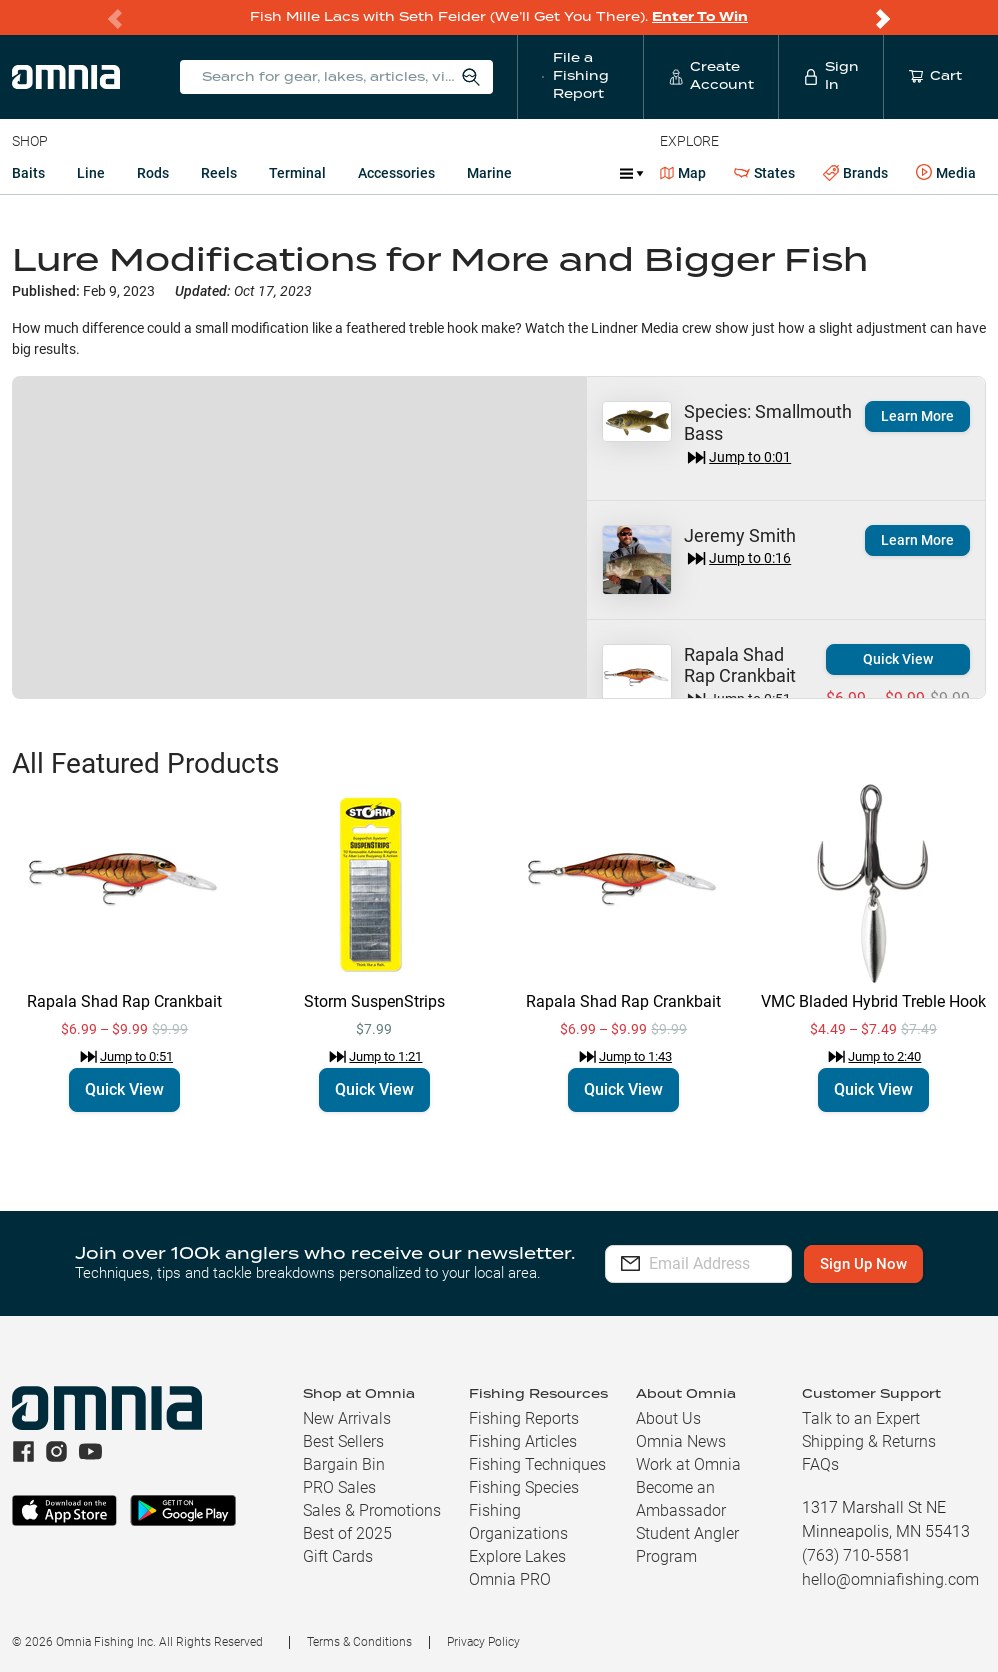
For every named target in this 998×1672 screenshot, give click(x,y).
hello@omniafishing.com (890, 1579)
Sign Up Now (891, 1264)
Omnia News (681, 1441)
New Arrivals (347, 1418)
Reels (219, 173)
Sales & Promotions (372, 1510)
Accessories (396, 173)
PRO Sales (339, 1487)
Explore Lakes (517, 1556)
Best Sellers (343, 1441)
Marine (489, 173)
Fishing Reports (524, 1418)
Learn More (917, 416)
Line (91, 173)
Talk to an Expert (861, 1418)
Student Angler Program (687, 1545)
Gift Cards (338, 1556)
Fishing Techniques (537, 1464)
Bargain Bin (344, 1464)
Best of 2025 (347, 1533)
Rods (153, 173)
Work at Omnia (688, 1464)
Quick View (898, 659)
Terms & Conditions (359, 1642)
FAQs (820, 1464)
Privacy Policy (483, 1642)
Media (946, 173)
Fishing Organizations (518, 1522)
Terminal (297, 173)
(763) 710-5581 (856, 1555)
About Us (668, 1418)
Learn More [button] (917, 540)
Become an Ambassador (681, 1499)
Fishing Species (524, 1487)
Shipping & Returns (869, 1441)
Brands (855, 173)
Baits (28, 173)
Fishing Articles (523, 1441)
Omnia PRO (510, 1579)
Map (683, 173)
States (764, 173)
